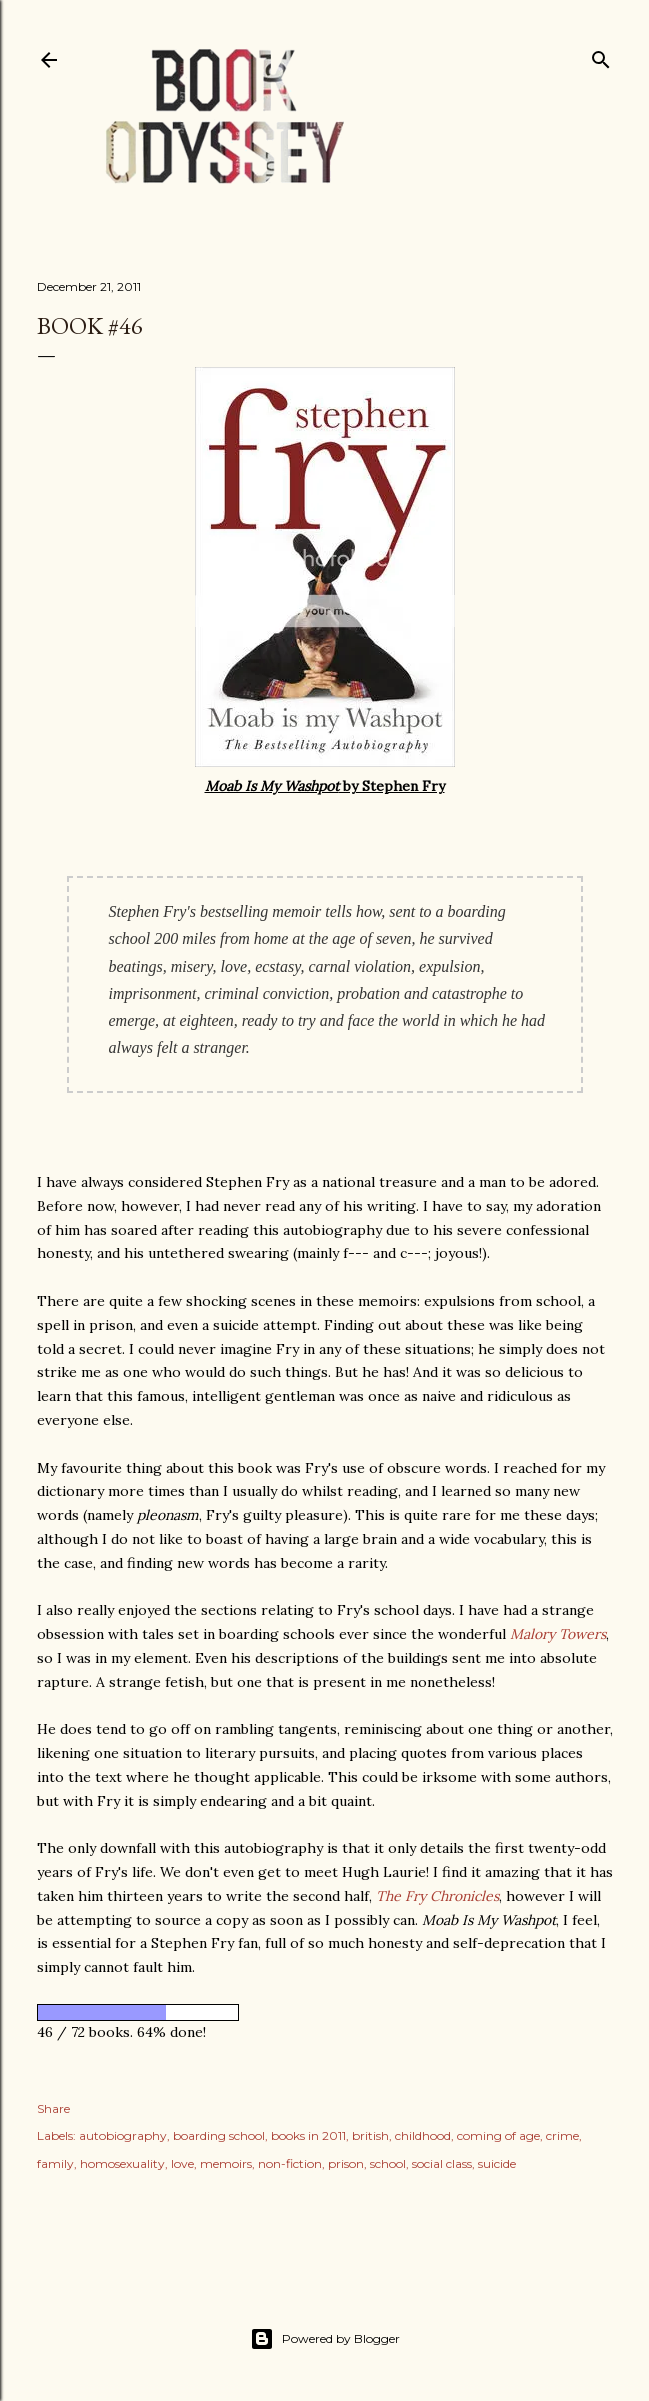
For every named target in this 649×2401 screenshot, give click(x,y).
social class (442, 2163)
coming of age (498, 2135)
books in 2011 (308, 2135)
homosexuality (122, 2163)
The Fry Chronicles (437, 1896)
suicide (497, 2163)
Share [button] (53, 2108)
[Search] (601, 55)
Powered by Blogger (325, 2339)
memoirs (226, 2163)
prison (346, 2163)
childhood (423, 2135)
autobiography (123, 2135)
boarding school (219, 2135)
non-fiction (290, 2163)
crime (562, 2135)
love (182, 2163)
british (370, 2135)
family (55, 2163)
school (388, 2163)
